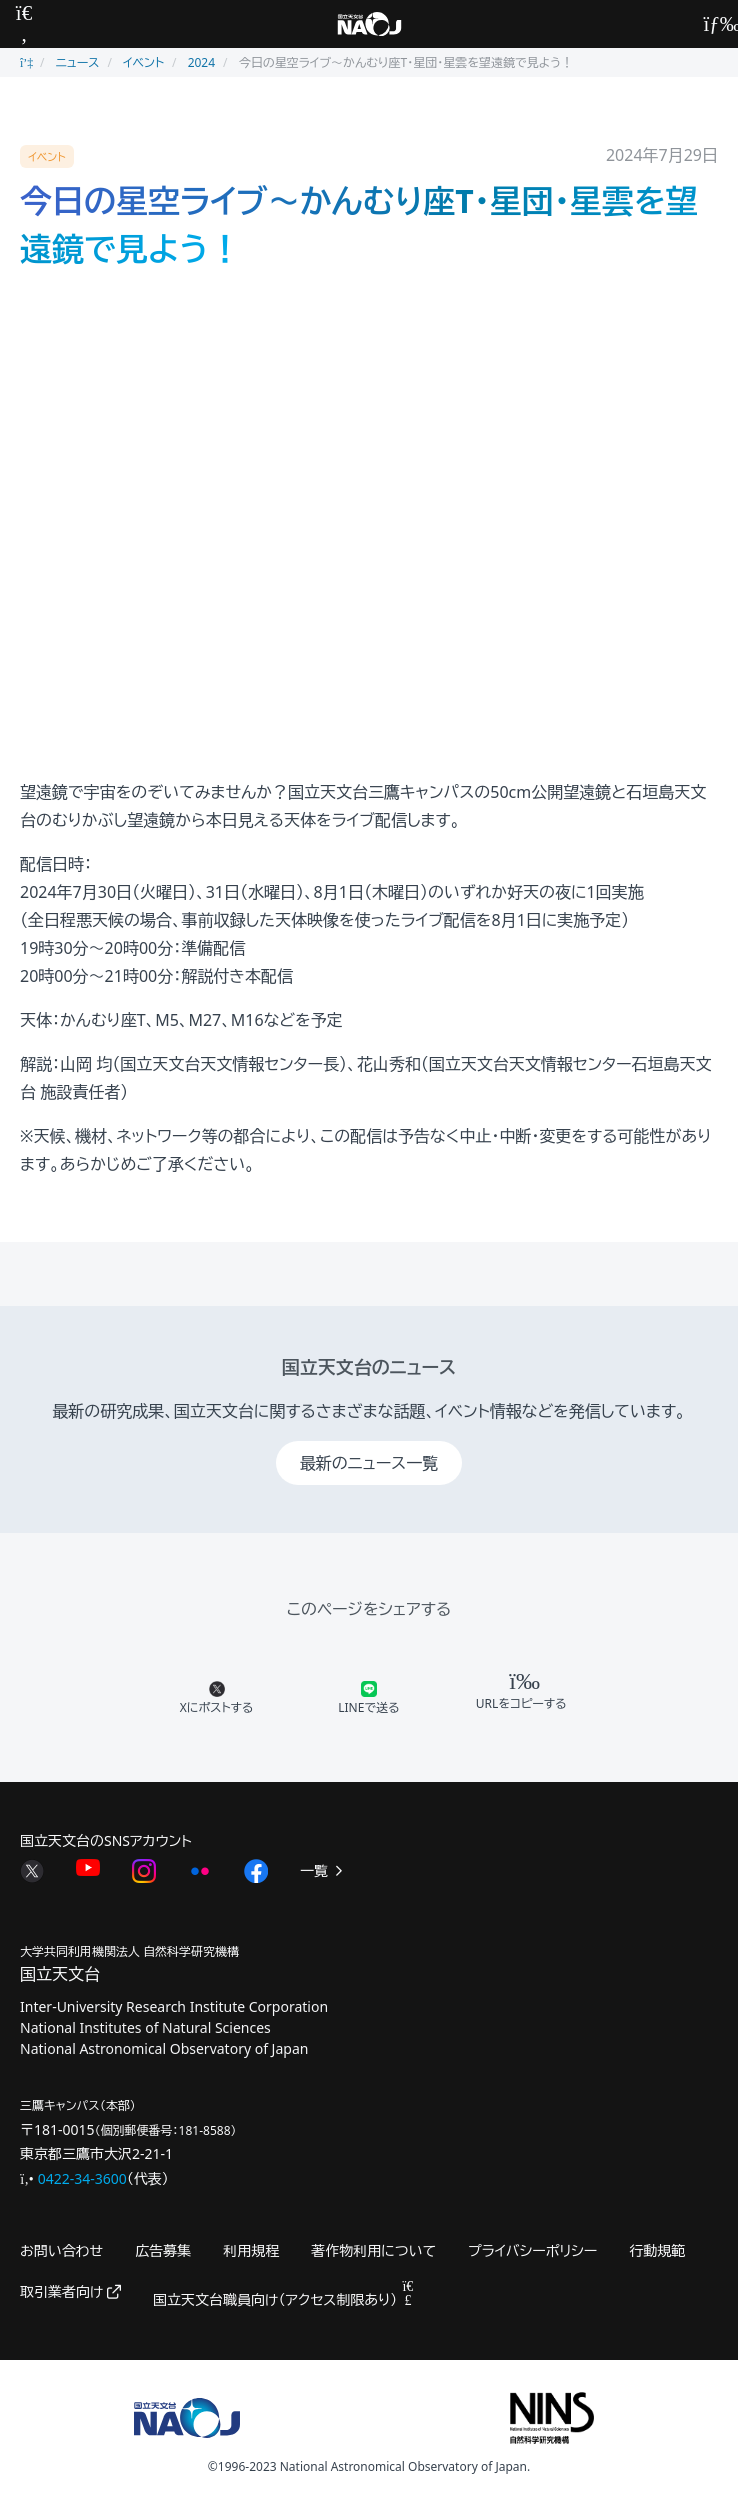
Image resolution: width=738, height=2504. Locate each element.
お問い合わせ (61, 2250)
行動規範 (657, 2250)
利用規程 (251, 2250)
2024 (201, 62)
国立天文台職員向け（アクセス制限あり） (284, 2299)
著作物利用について (373, 2250)
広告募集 (163, 2250)
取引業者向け (70, 2291)
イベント (143, 62)
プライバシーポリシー (532, 2250)
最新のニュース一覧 (369, 1463)
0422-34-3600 (82, 2178)
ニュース (78, 62)
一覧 (323, 1870)
